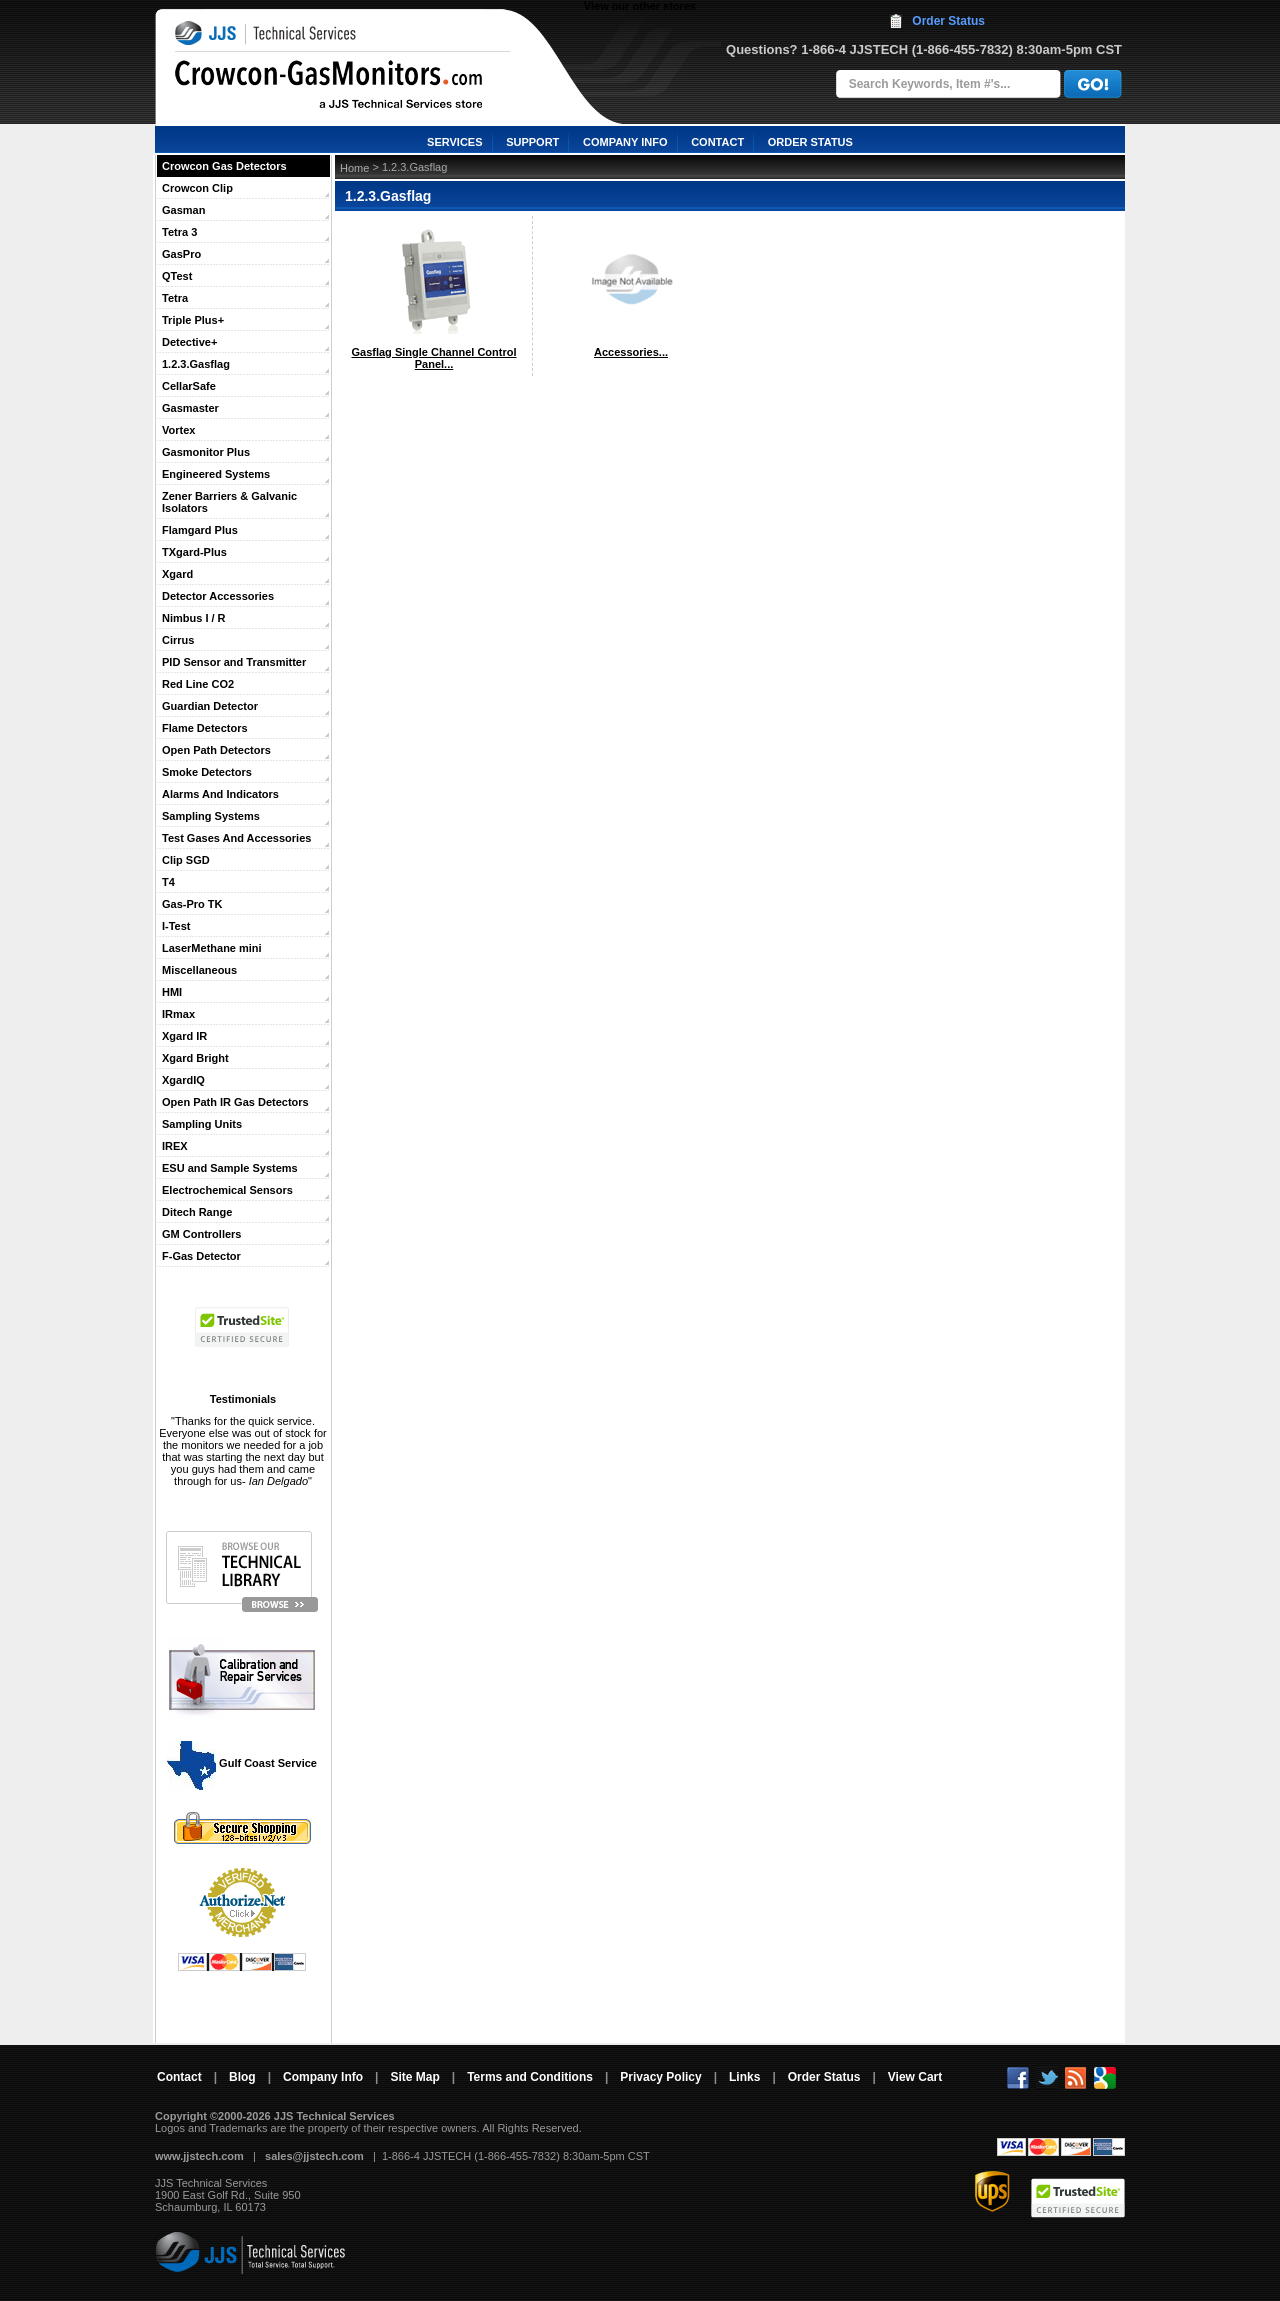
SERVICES (454, 142)
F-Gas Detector (201, 1256)
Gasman (183, 210)
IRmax (178, 1014)
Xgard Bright (195, 1058)
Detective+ (189, 342)
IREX (175, 1146)
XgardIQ (183, 1080)
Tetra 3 (179, 232)
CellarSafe (189, 386)
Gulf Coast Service (243, 1763)
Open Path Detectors (216, 750)
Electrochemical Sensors (227, 1190)
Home (354, 168)
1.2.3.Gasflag (196, 364)
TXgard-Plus (194, 552)
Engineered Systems (216, 474)
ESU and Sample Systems (230, 1168)
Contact (179, 2077)
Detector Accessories (218, 596)
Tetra (175, 298)
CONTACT (717, 142)
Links (744, 2077)
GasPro (181, 254)
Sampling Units (202, 1124)
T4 (168, 882)
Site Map (414, 2077)
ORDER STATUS (810, 142)
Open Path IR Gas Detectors (235, 1102)
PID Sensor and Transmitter (234, 662)
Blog (242, 2077)
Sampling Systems (211, 816)
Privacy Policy (660, 2077)
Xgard (177, 574)
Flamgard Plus (200, 530)
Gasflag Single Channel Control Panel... (433, 358)
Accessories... (631, 352)
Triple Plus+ (193, 320)
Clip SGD (186, 860)
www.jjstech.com (199, 2156)
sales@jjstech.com (314, 2156)
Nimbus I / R (194, 618)
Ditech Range (197, 1212)
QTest (177, 276)
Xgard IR (184, 1036)
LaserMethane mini (212, 948)
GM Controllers (201, 1234)
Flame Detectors (205, 728)
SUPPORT (532, 142)
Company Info (323, 2077)
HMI (172, 992)
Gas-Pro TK (192, 904)
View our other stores (640, 6)
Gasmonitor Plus (206, 452)
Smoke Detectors (207, 772)
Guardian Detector (210, 706)
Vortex (178, 430)
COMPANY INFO (625, 142)
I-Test (176, 926)
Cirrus (178, 640)
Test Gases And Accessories (236, 838)
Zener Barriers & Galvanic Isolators (229, 502)
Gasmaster (190, 408)
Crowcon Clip (197, 188)
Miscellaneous (199, 970)
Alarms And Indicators (220, 794)
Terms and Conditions (530, 2077)
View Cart (915, 2077)
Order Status (948, 21)
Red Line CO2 (198, 684)
